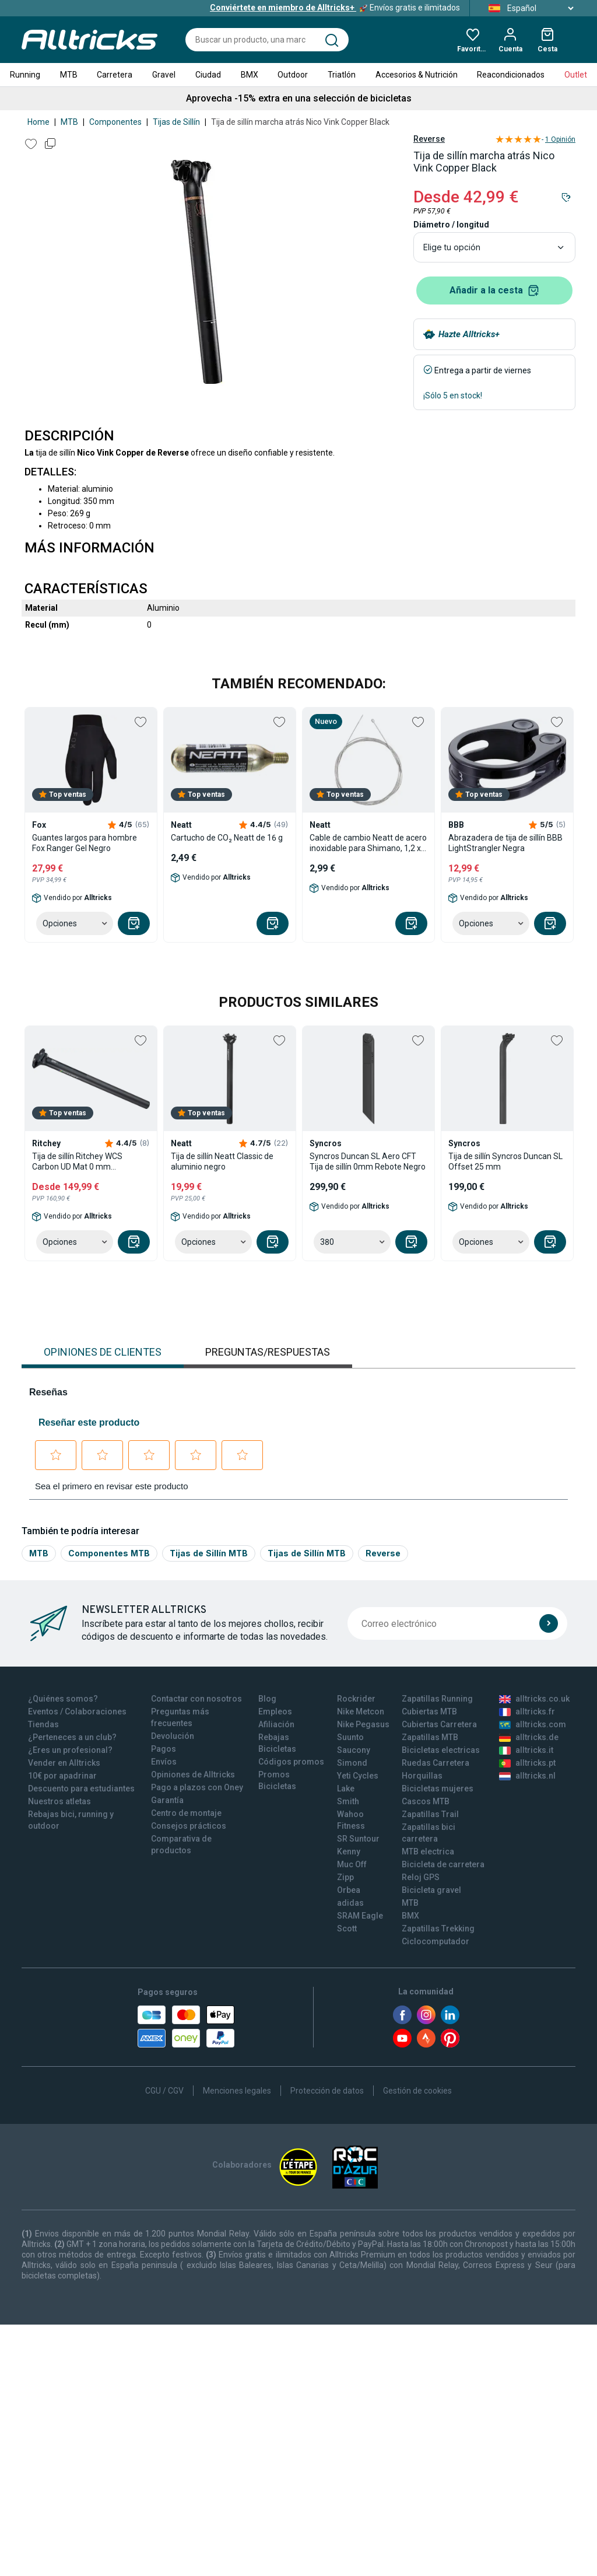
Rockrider (356, 1698)
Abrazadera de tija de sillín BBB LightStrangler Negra (505, 843)
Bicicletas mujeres (437, 1788)
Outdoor (293, 74)
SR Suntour (358, 1838)
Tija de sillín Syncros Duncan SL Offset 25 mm (505, 1161)
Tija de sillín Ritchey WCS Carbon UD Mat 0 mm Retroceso (77, 1162)
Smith (348, 1801)
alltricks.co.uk (534, 1698)
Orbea (348, 1890)
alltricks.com (532, 1724)
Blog (267, 1698)
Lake (345, 1788)
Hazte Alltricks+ (469, 334)
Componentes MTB (109, 1553)
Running (25, 74)
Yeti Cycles (357, 1775)
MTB (69, 74)
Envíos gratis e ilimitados (335, 7)
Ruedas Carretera (435, 1763)
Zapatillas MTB (430, 1737)
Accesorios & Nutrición (416, 74)
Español (527, 8)
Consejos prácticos (188, 1826)
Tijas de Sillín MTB (209, 1553)
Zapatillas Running (437, 1698)
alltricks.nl (527, 1775)
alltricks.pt (527, 1763)
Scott (347, 1928)
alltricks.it (526, 1750)
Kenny (348, 1851)
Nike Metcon (360, 1711)
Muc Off (352, 1864)
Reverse (429, 139)
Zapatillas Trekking (438, 1928)
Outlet (575, 74)
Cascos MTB (425, 1801)
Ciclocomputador (435, 1941)
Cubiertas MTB (429, 1711)
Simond (352, 1763)
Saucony (353, 1750)
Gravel (163, 74)
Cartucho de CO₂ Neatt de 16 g (227, 837)
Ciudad (208, 74)
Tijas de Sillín (176, 122)
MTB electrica (428, 1851)
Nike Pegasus (363, 1724)
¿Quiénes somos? (63, 1698)
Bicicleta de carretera (443, 1864)
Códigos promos (291, 1761)
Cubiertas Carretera (439, 1724)
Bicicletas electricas (441, 1750)
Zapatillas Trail (430, 1814)
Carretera (114, 74)
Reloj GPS (421, 1877)
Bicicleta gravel (431, 1890)
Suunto (350, 1737)
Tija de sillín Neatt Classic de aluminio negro (222, 1161)
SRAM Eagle (360, 1915)
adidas (350, 1903)
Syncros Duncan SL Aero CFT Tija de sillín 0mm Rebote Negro (368, 1161)
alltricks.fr (527, 1711)
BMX (249, 74)
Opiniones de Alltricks (193, 1774)
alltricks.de (529, 1737)
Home (38, 122)
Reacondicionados (511, 74)
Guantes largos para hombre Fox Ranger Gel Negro (84, 843)
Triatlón (342, 74)
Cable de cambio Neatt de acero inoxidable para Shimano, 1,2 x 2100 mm (368, 843)
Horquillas (422, 1775)
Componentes (115, 122)
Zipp (345, 1877)
